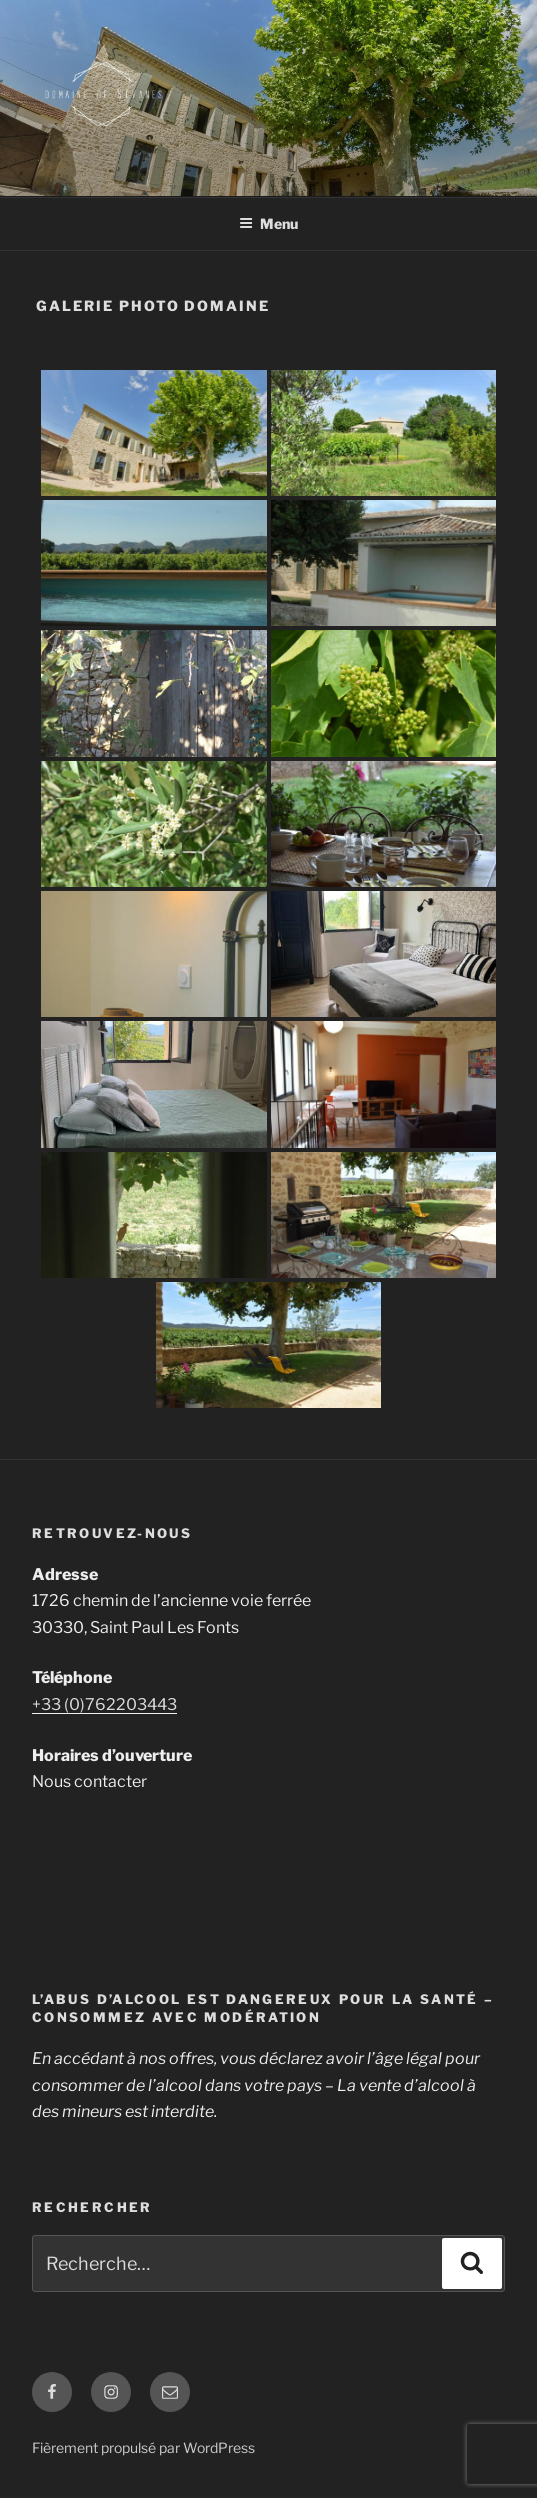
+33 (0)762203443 (104, 1704)
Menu (268, 223)
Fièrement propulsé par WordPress (143, 2447)
